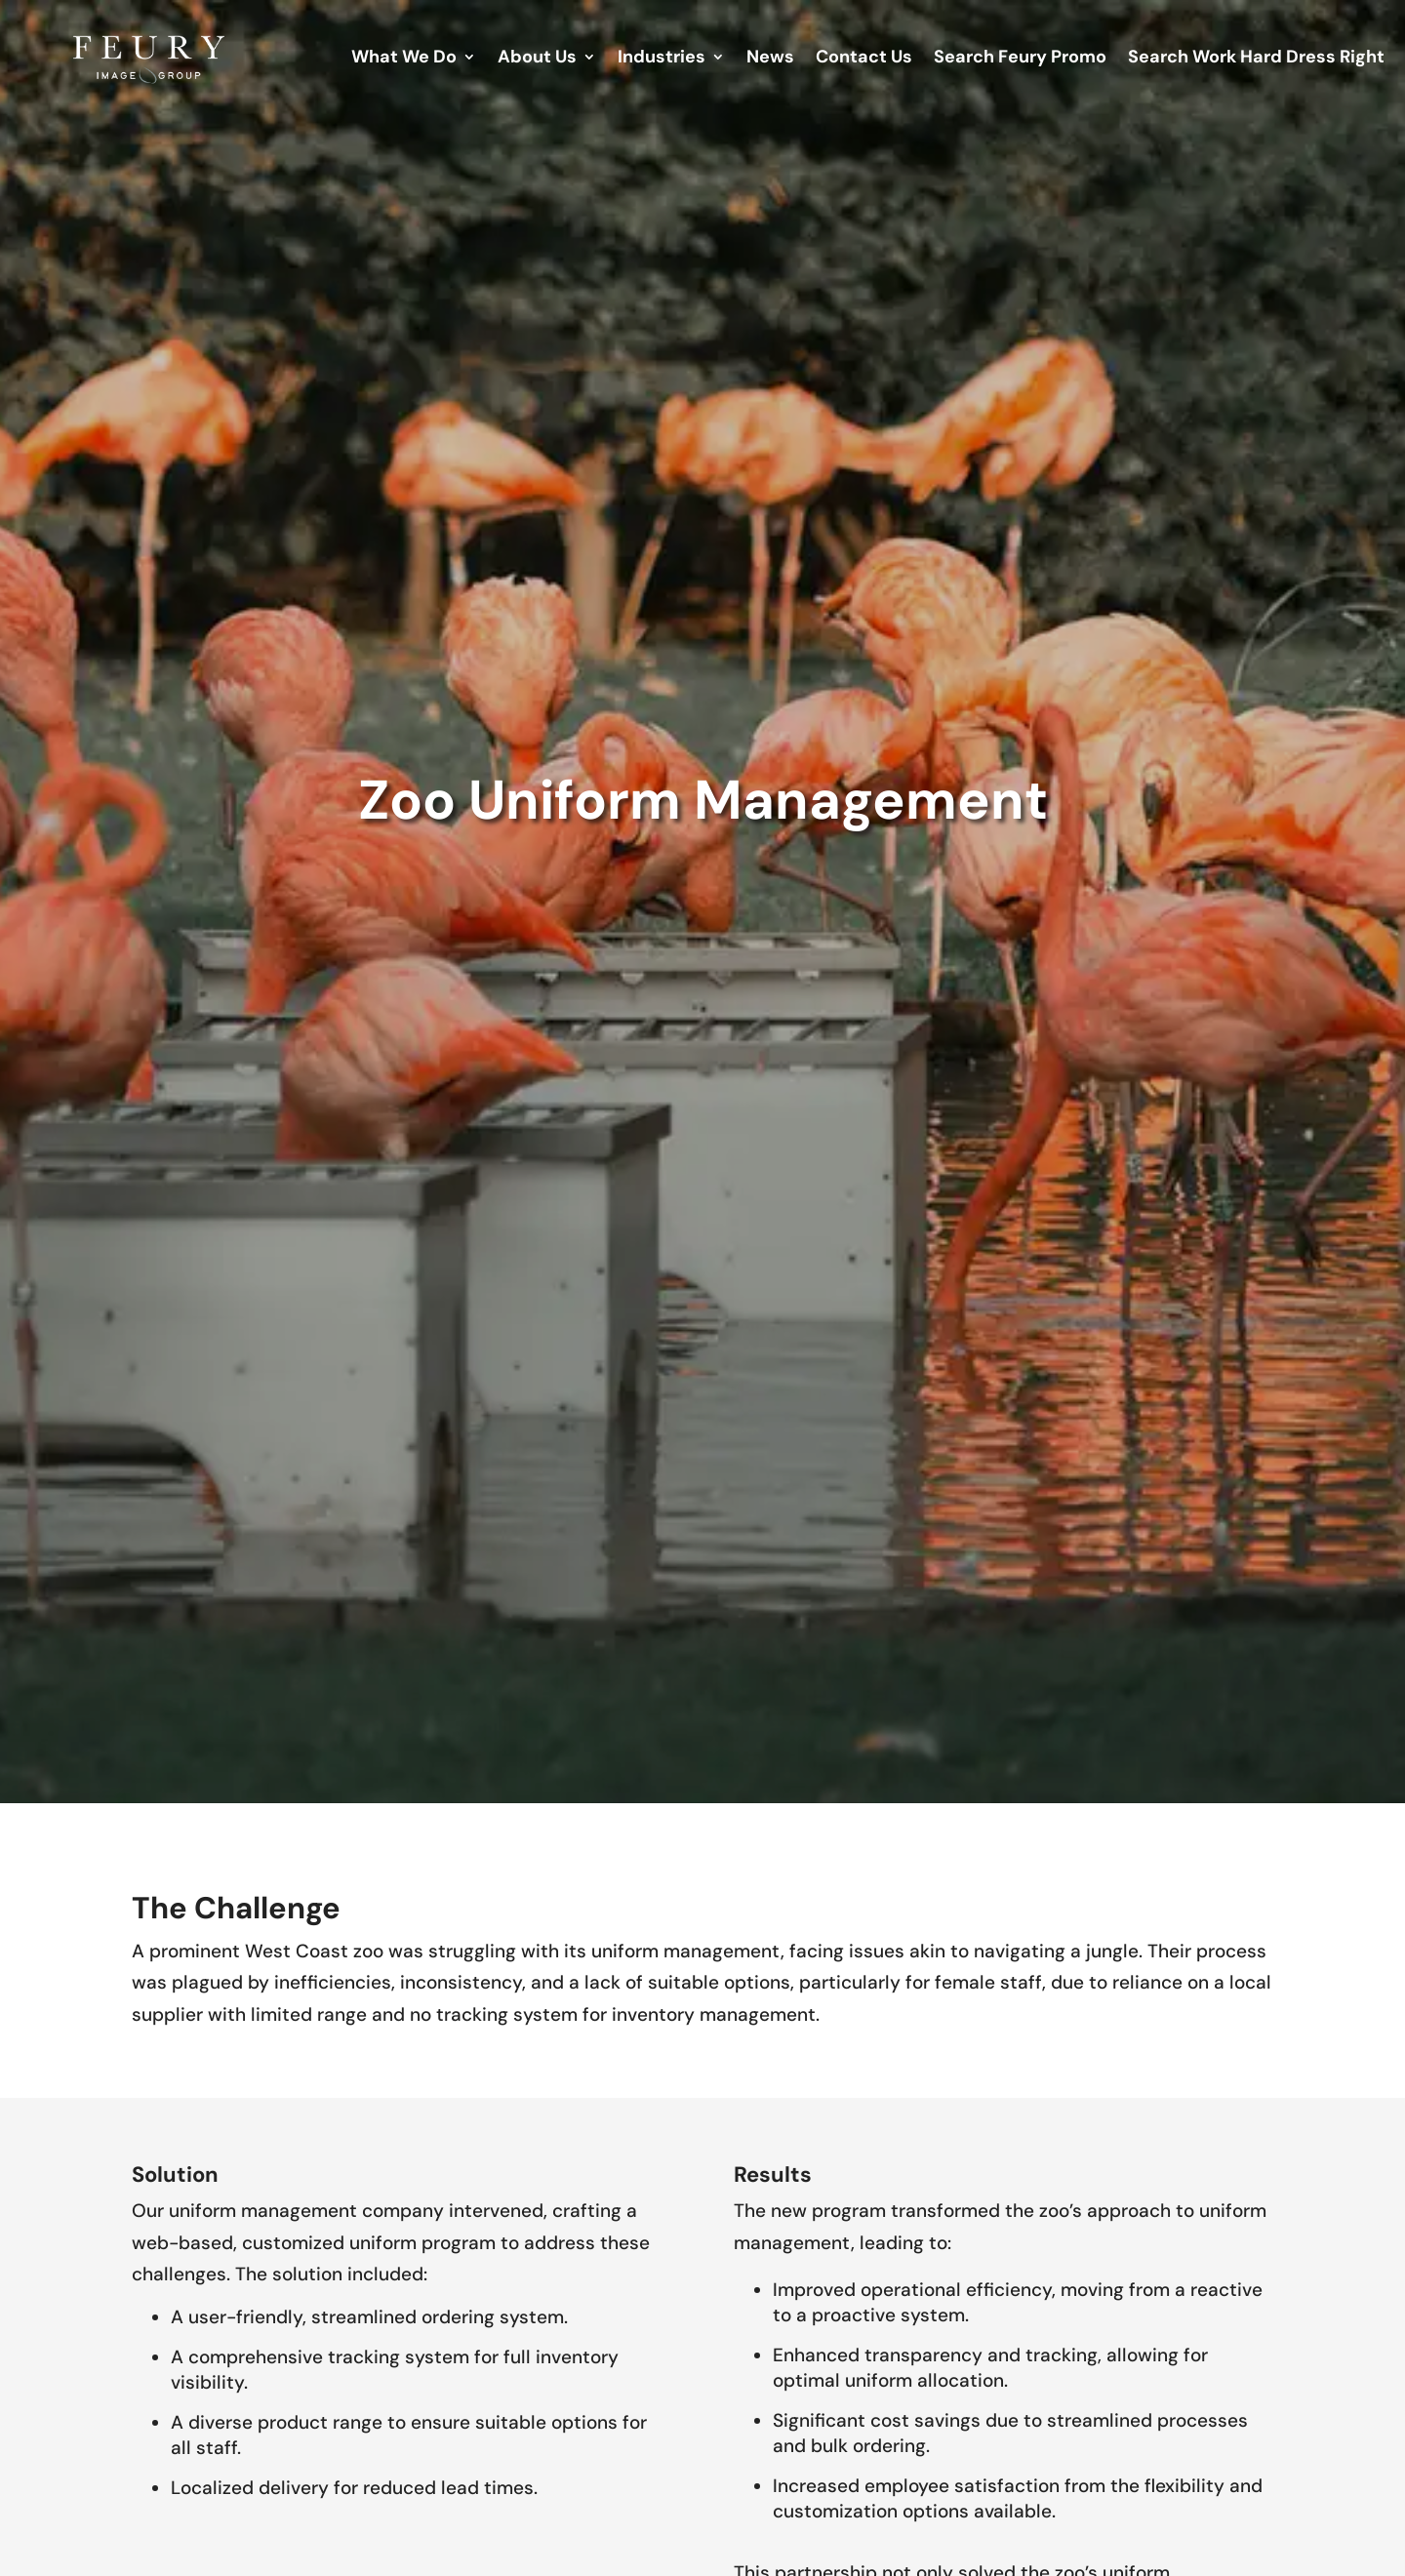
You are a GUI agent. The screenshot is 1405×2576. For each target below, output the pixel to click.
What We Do (404, 59)
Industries (661, 59)
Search (1020, 59)
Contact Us (864, 59)
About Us (537, 59)
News (770, 59)
